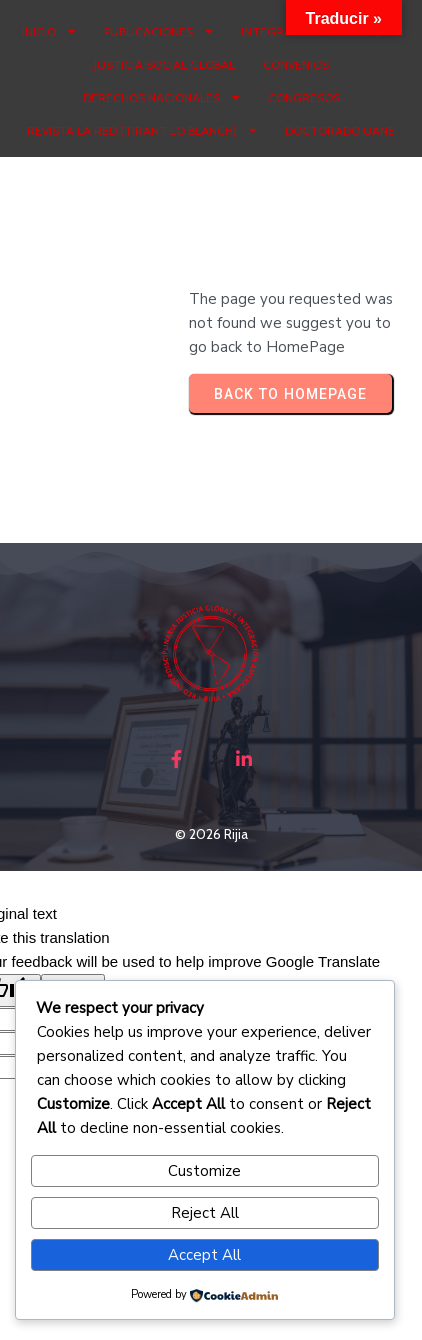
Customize (204, 1171)
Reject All (205, 1213)
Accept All (204, 1255)
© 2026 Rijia (211, 834)
